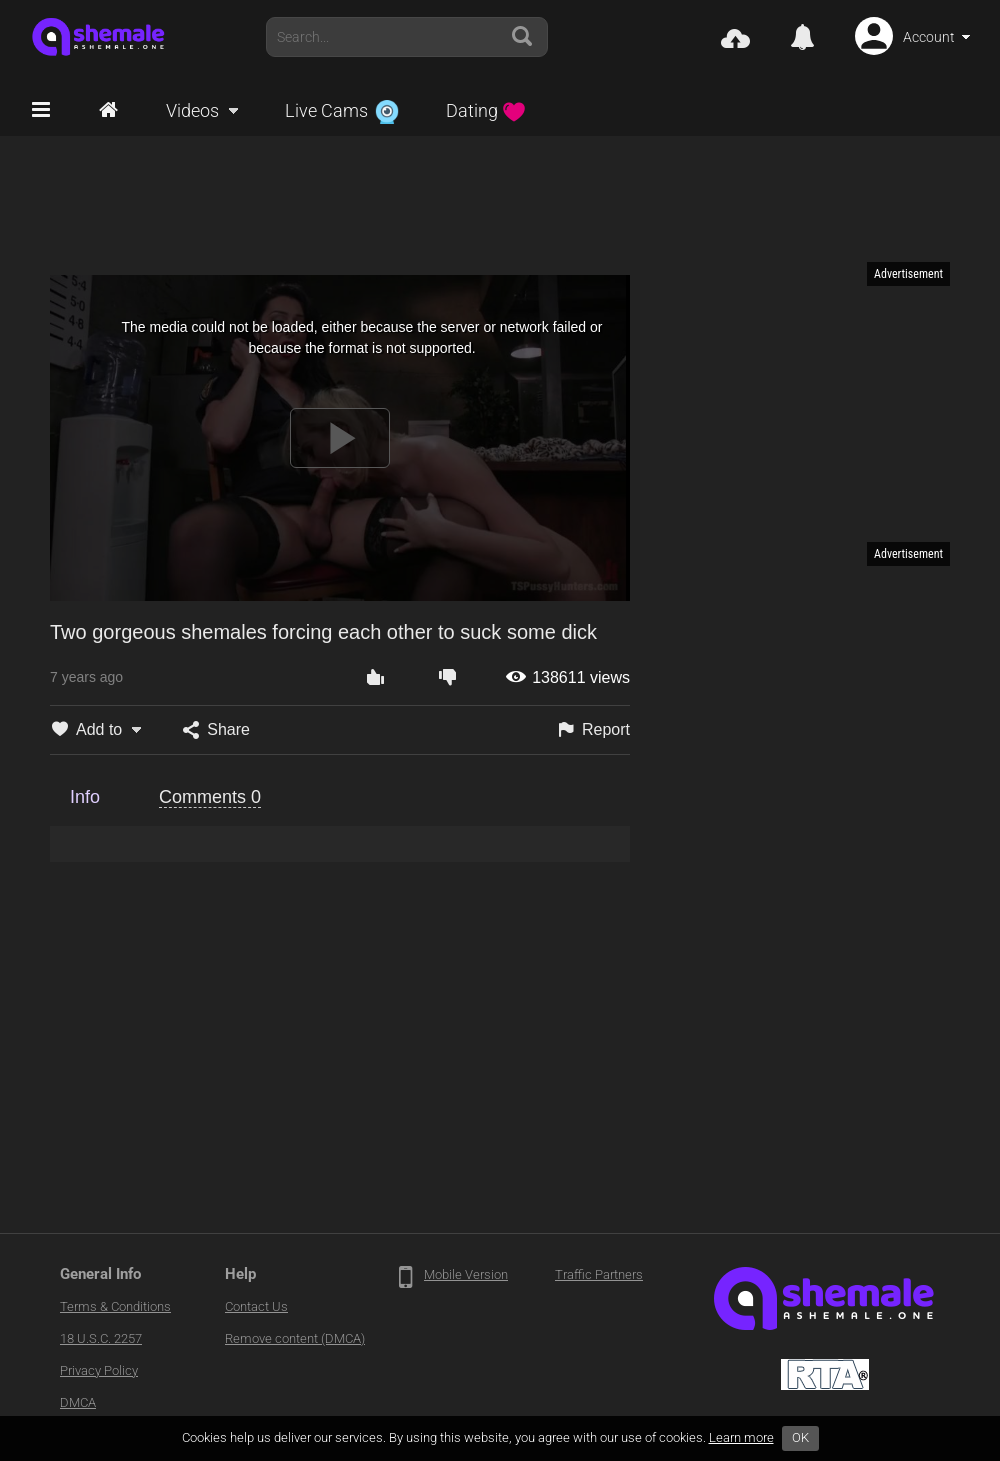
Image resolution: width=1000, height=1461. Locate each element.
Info (85, 797)
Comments (210, 797)
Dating (486, 110)
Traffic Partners (599, 1274)
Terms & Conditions (115, 1306)
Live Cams (342, 110)
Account (929, 37)
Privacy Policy (99, 1370)
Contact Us (256, 1306)
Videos (192, 110)
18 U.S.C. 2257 (101, 1338)
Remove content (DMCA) (295, 1338)
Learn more (741, 1437)
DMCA (78, 1402)
